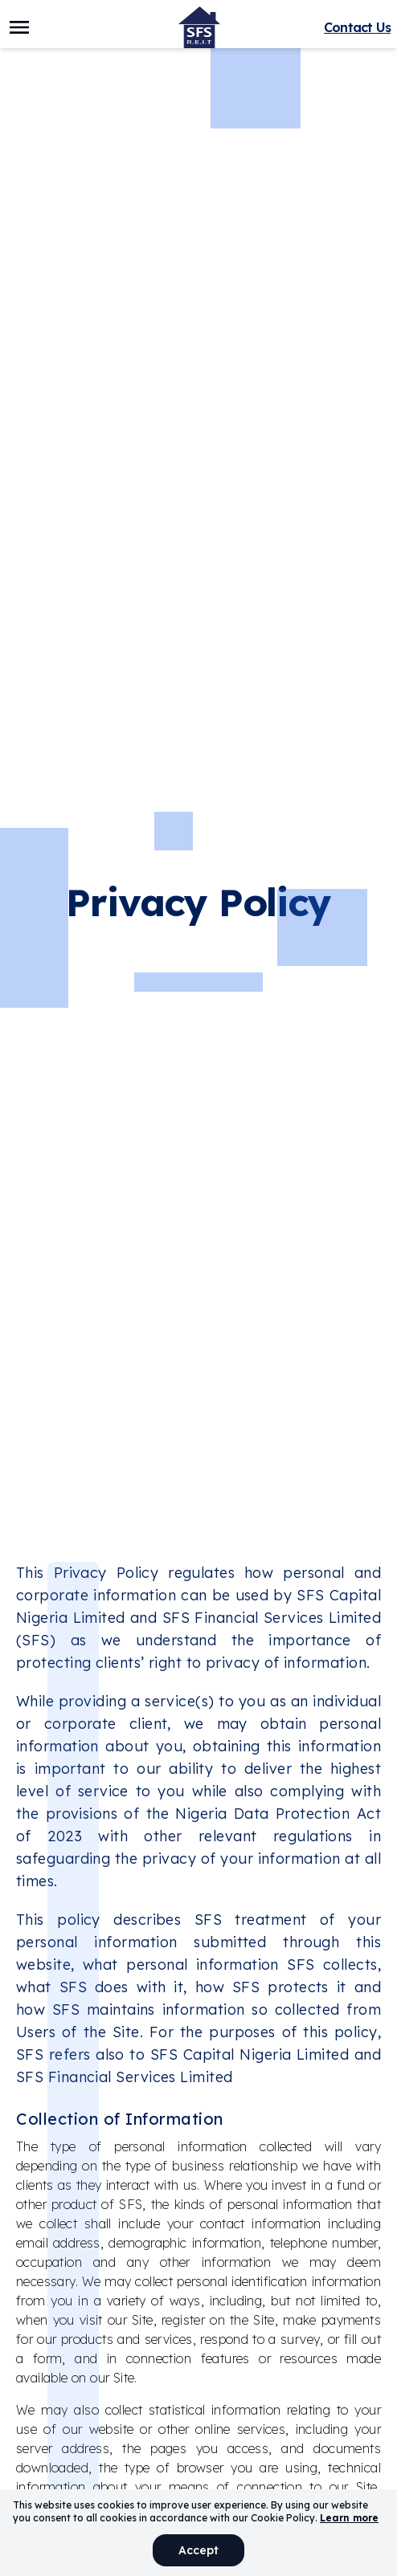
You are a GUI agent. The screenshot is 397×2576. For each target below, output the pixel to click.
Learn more (349, 2518)
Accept (198, 2550)
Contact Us (357, 27)
